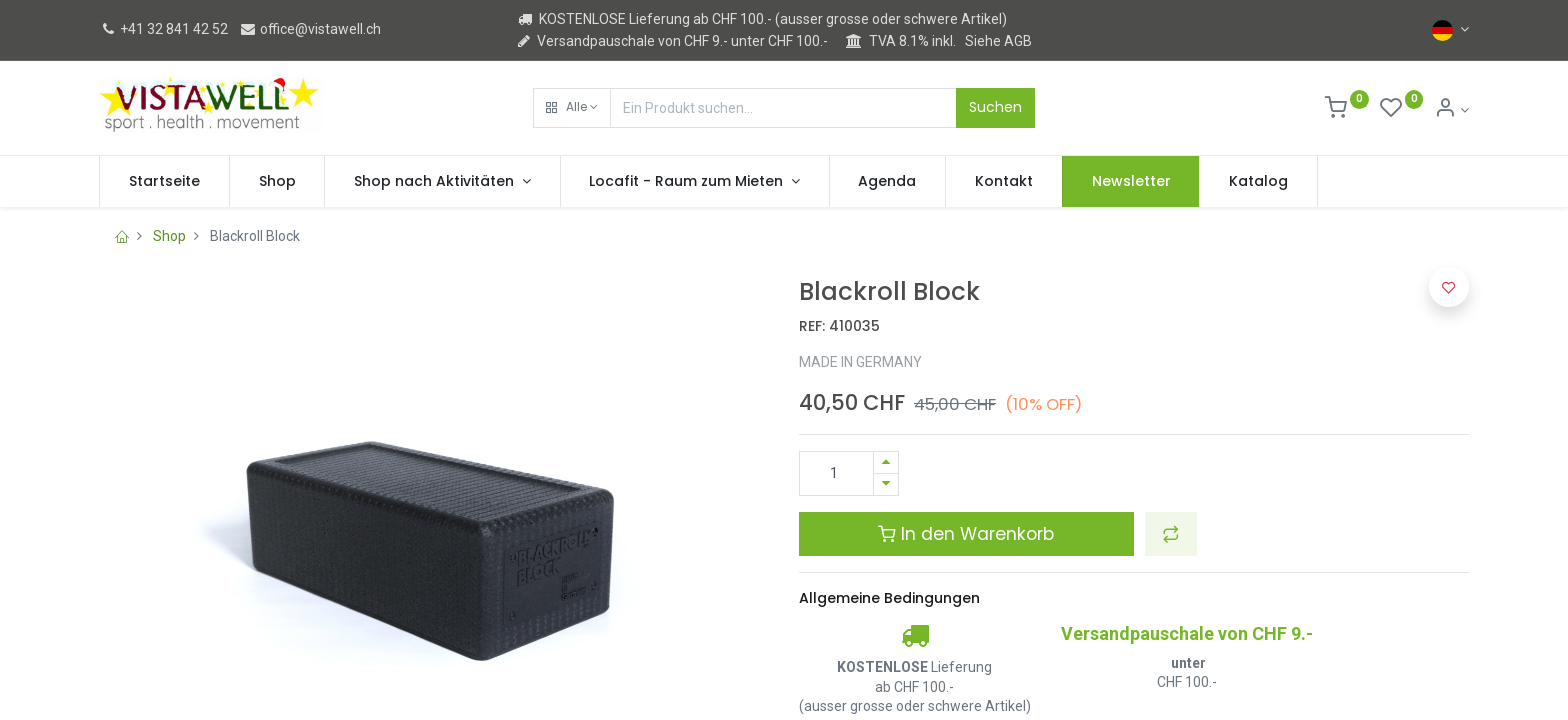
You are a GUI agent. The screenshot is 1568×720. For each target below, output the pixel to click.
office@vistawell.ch (310, 29)
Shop (169, 236)
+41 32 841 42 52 (163, 29)
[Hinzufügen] (886, 462)
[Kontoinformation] (1451, 110)
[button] (572, 108)
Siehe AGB (998, 41)
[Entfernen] (886, 484)
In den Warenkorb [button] (966, 534)
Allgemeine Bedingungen (889, 598)
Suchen (995, 107)
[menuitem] (164, 182)
